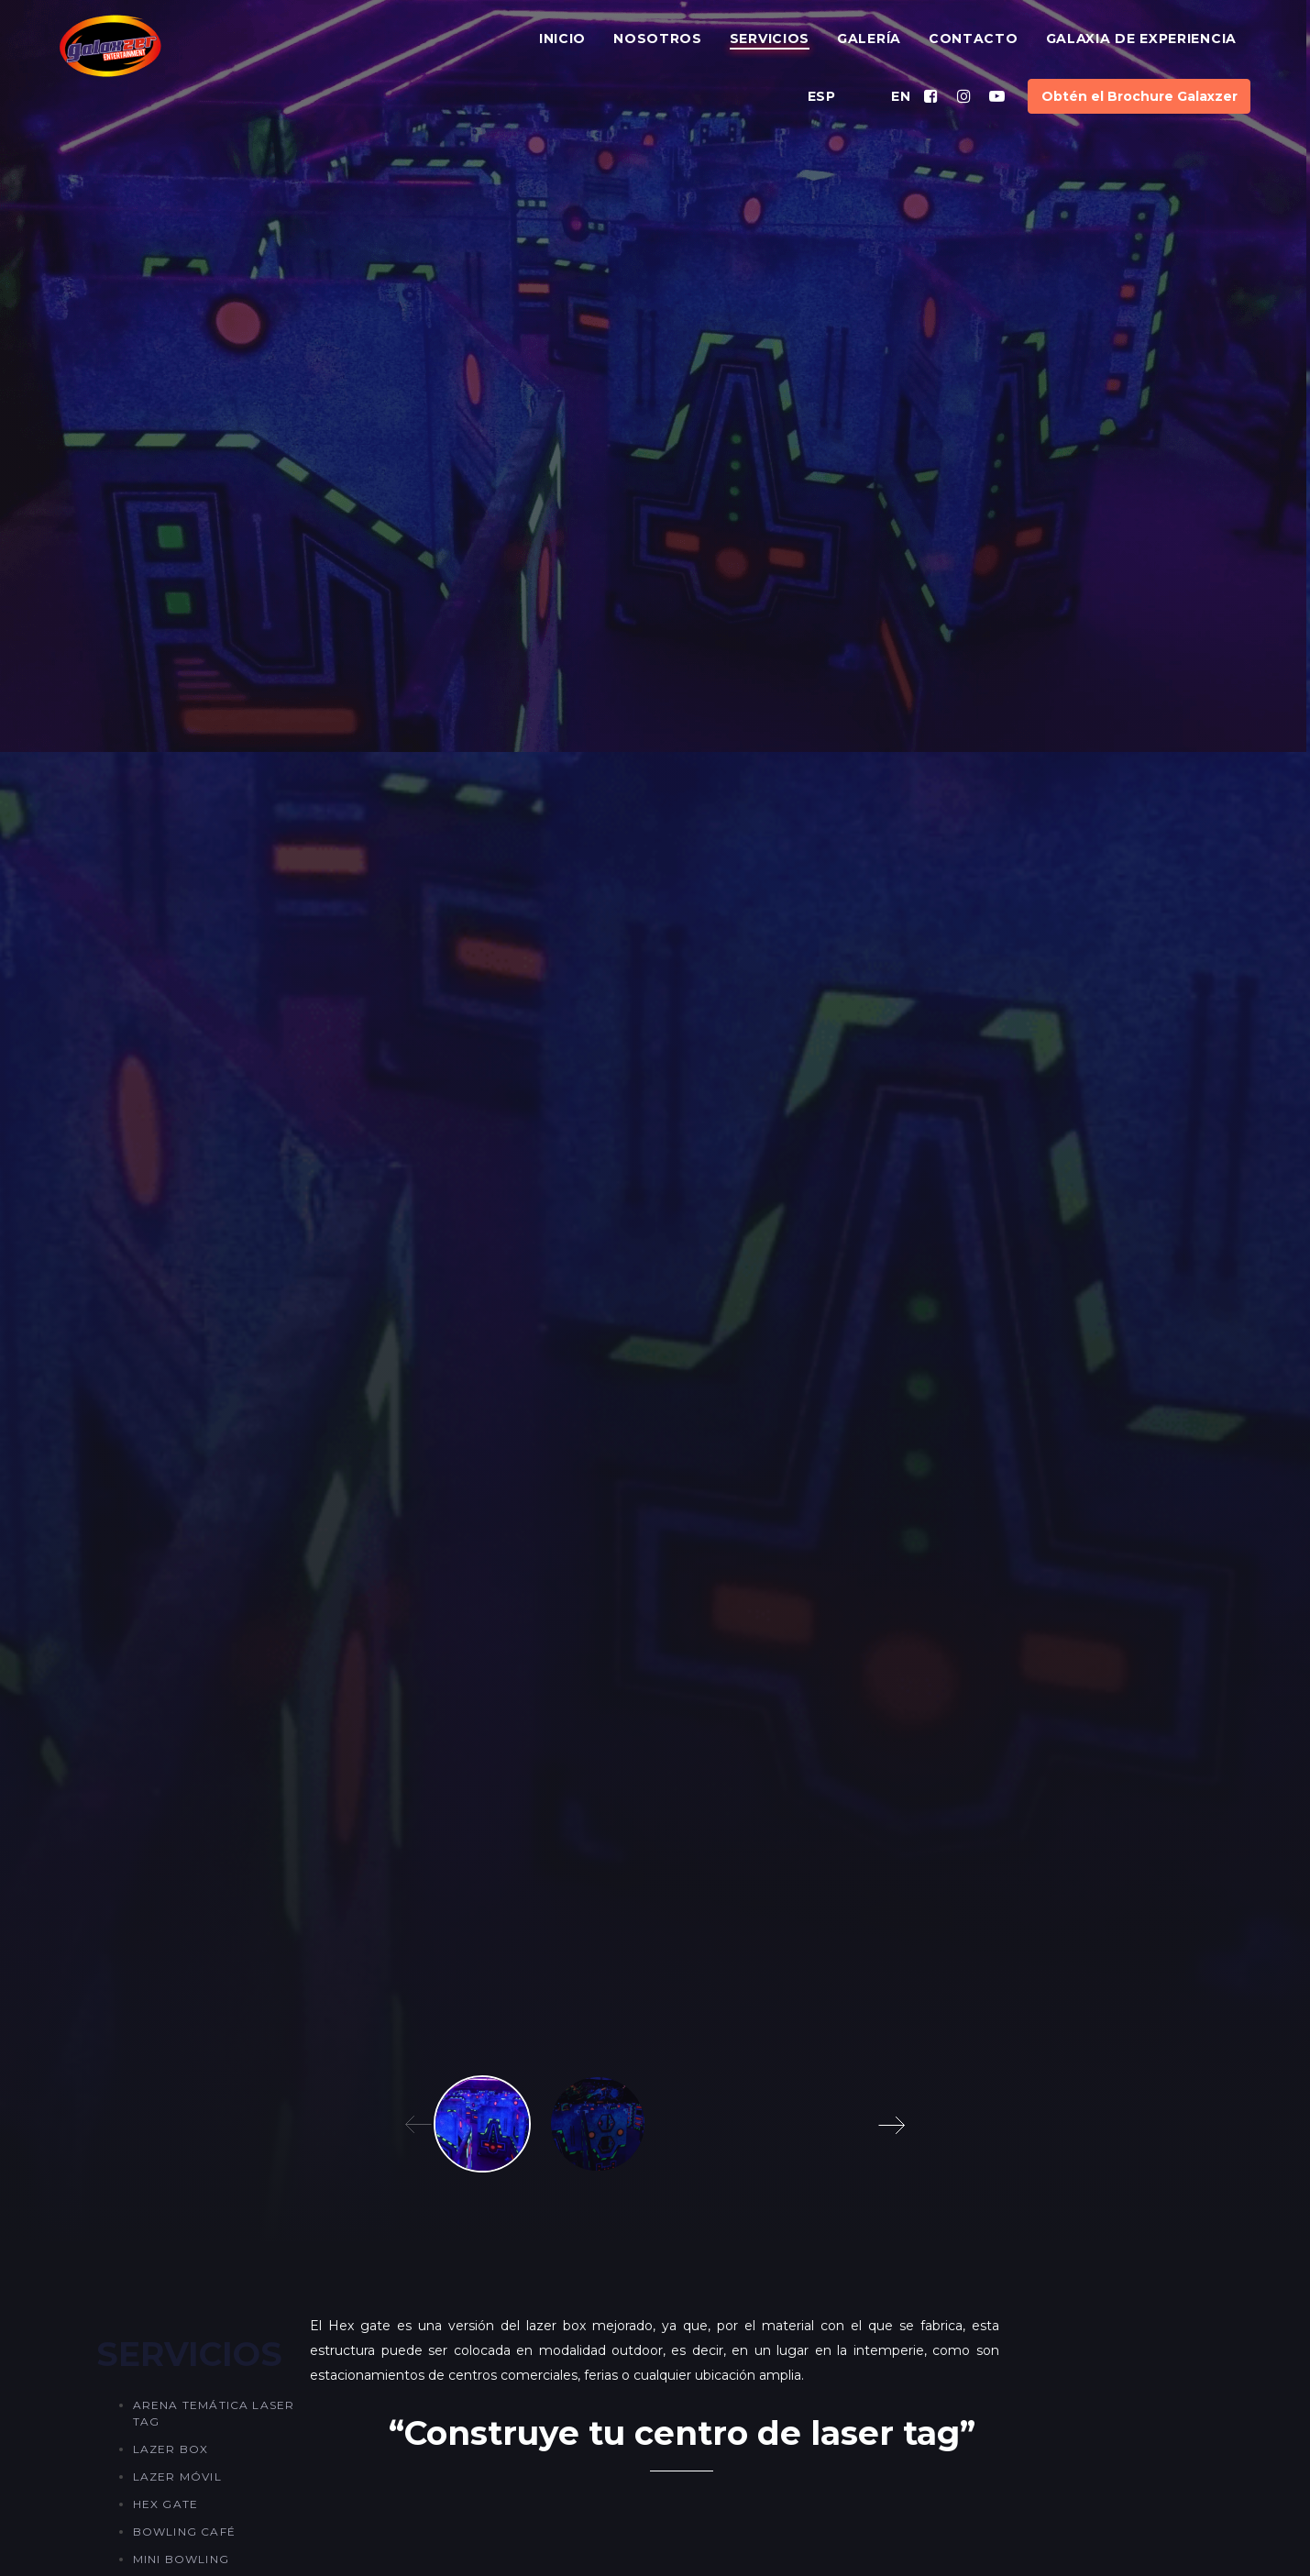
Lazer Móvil (177, 2476)
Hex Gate (166, 2504)
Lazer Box (171, 2449)
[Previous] (415, 2124)
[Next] (894, 2124)
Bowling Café (184, 2531)
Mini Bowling (181, 2559)
